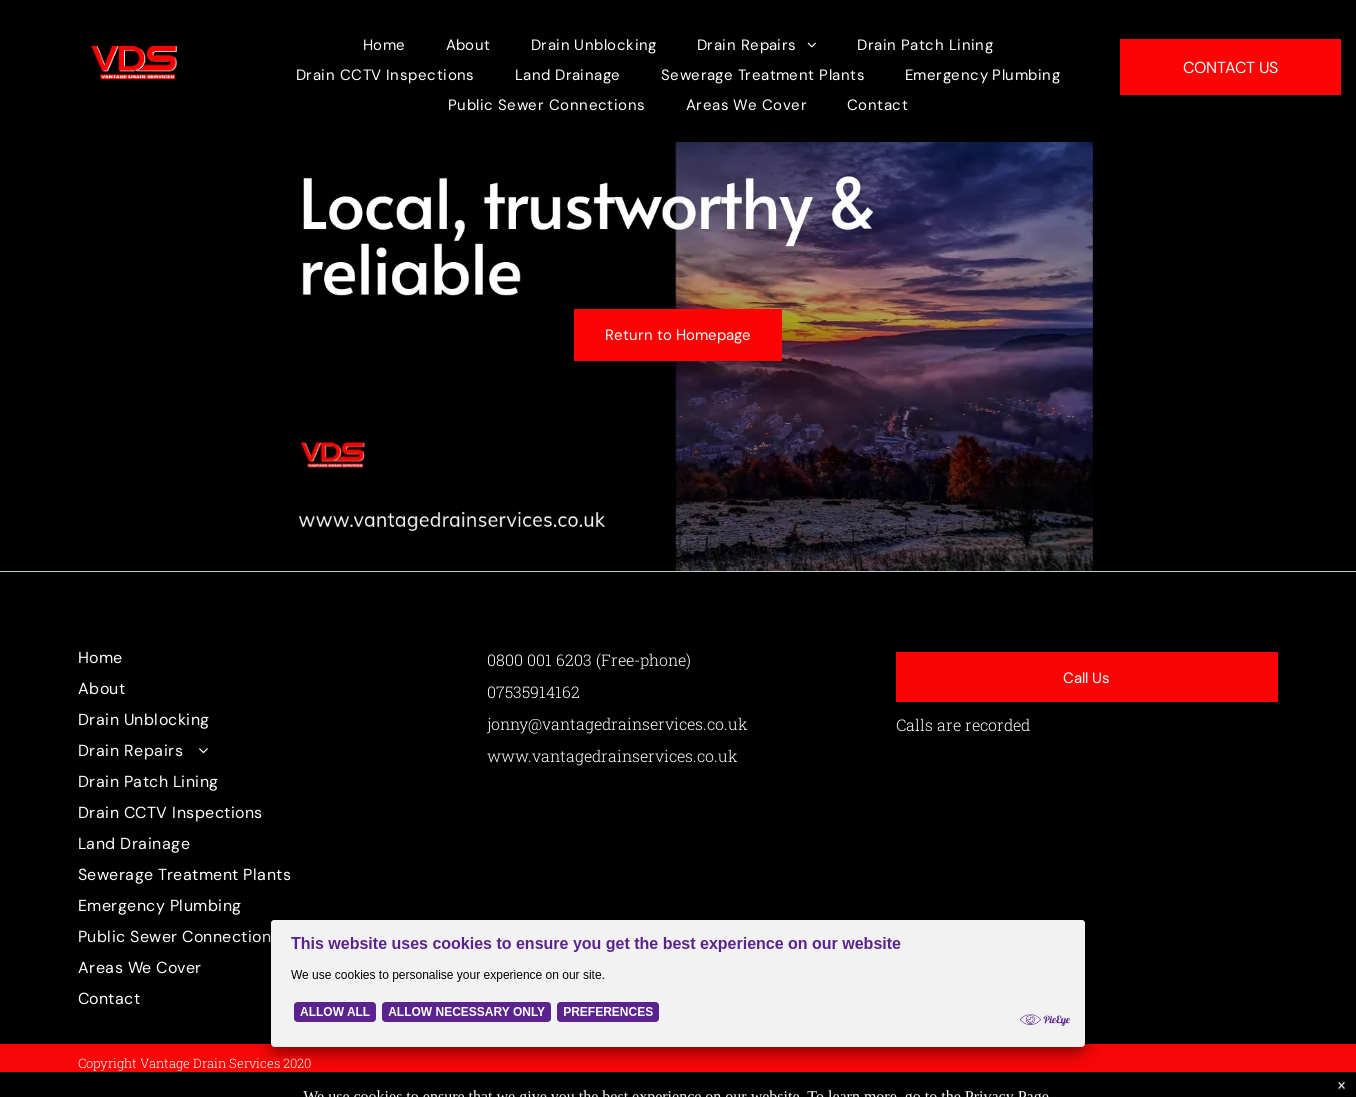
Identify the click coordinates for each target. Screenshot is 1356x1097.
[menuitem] (384, 45)
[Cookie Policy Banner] (678, 983)
